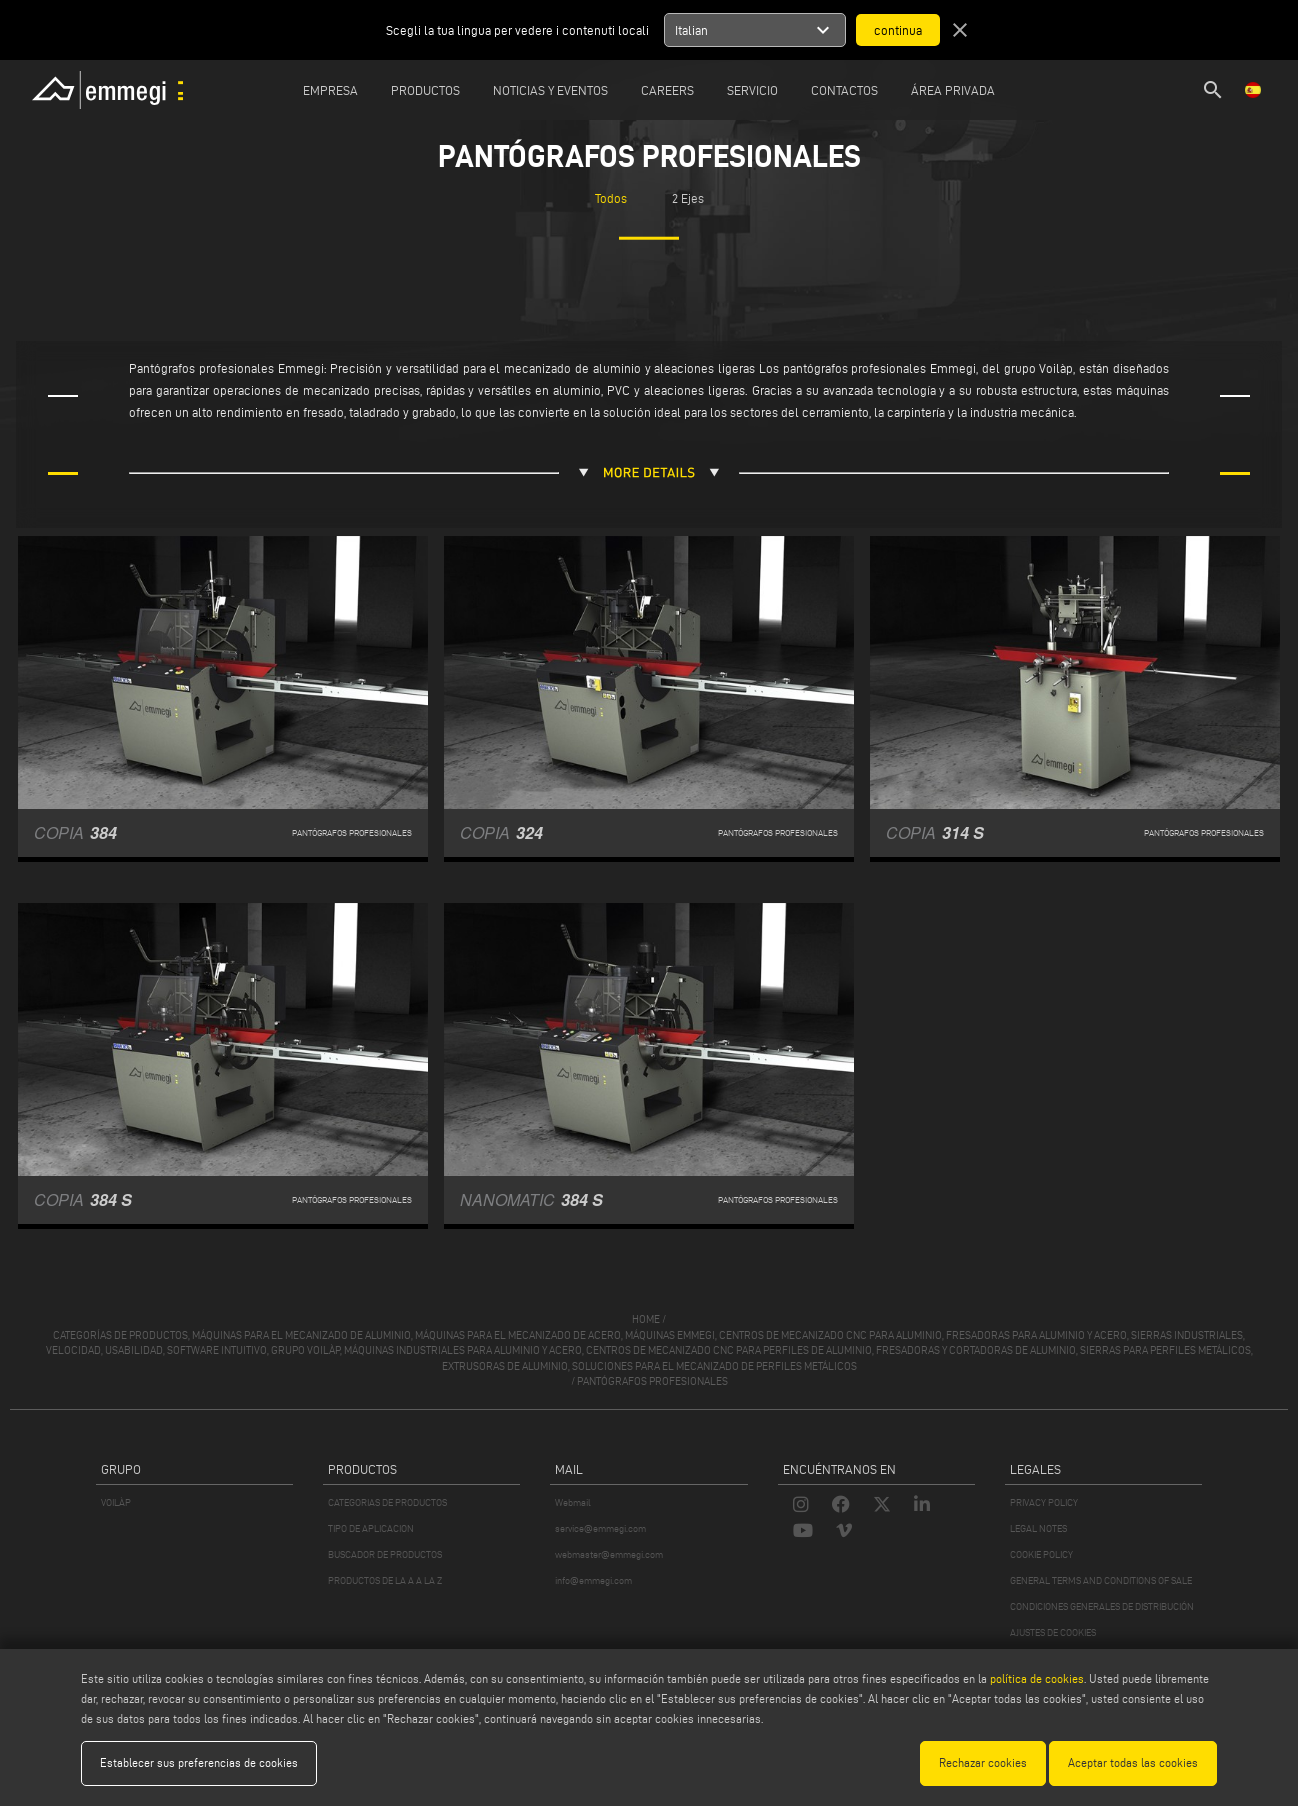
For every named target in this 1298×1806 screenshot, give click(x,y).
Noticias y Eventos (550, 90)
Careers (667, 90)
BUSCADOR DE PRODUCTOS (385, 1554)
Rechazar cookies (983, 1762)
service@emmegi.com (600, 1528)
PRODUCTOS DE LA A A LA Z (385, 1580)
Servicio (752, 90)
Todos (611, 198)
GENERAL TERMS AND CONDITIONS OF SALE (1101, 1580)
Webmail (573, 1502)
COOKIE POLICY (1041, 1554)
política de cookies (1037, 1678)
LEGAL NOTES (1038, 1528)
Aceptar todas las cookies (1133, 1762)
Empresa (330, 90)
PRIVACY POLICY (1044, 1502)
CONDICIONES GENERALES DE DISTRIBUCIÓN (1102, 1606)
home (646, 1319)
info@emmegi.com (593, 1580)
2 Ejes (688, 198)
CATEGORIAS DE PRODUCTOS (387, 1502)
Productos (425, 90)
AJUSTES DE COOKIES (1053, 1632)
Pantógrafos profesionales (652, 1381)
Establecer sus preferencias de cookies (199, 1762)
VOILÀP (116, 1502)
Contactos (844, 90)
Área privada (953, 90)
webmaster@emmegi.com (609, 1554)
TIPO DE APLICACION (371, 1528)
